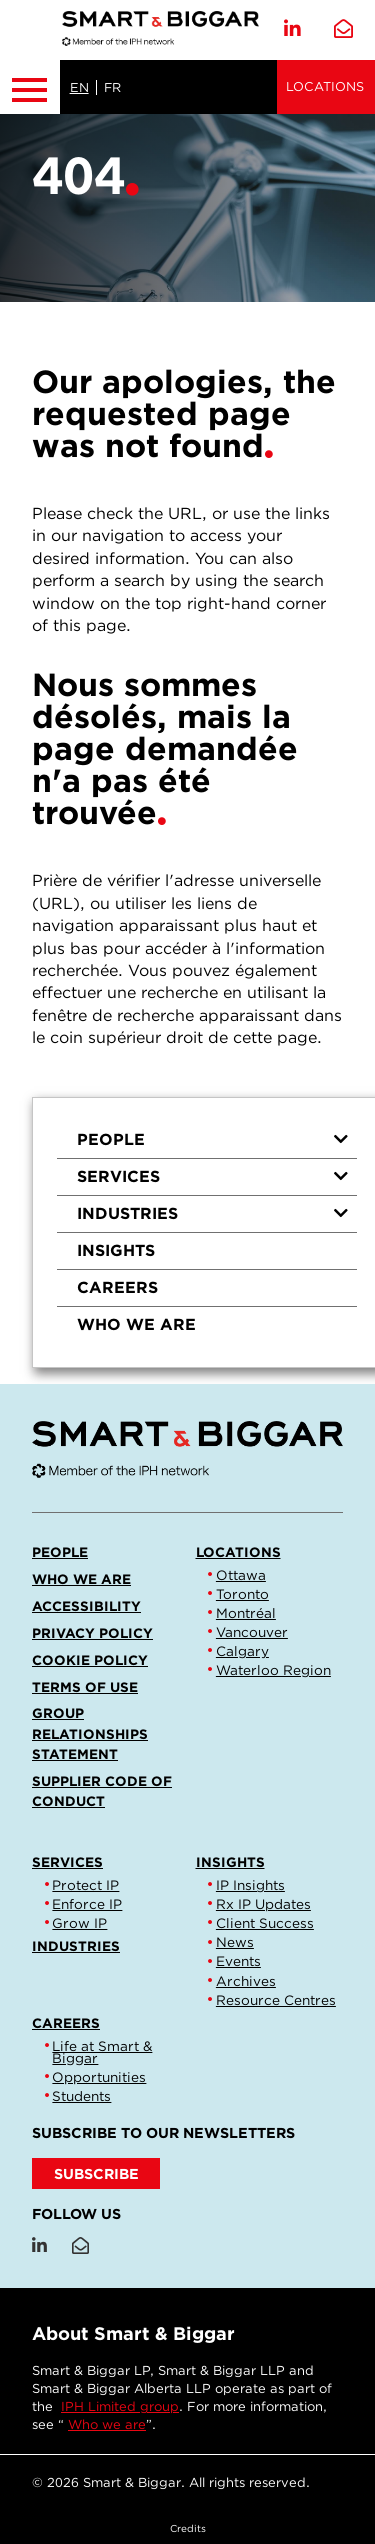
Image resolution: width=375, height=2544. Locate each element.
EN (79, 87)
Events (238, 1961)
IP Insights (250, 1885)
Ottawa (241, 1575)
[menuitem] (207, 1140)
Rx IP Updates (263, 1904)
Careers (117, 1287)
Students (81, 2096)
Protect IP (85, 1885)
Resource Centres (276, 2000)
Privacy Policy (92, 1633)
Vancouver (252, 1632)
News (235, 1942)
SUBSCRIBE (96, 2173)
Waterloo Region (273, 1670)
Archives (246, 1981)
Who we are (136, 1324)
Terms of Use (85, 1687)
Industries (213, 1213)
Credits (188, 2528)
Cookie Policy (90, 1660)
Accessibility (86, 1606)
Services (213, 1176)
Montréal (246, 1613)
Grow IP (79, 1923)
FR (112, 87)
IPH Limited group (120, 2406)
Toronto (242, 1594)
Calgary (242, 1651)
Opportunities (99, 2077)
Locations (325, 86)
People (213, 1139)
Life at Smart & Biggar (102, 2052)
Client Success (265, 1923)
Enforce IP (87, 1904)
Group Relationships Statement (90, 1733)
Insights (116, 1250)
